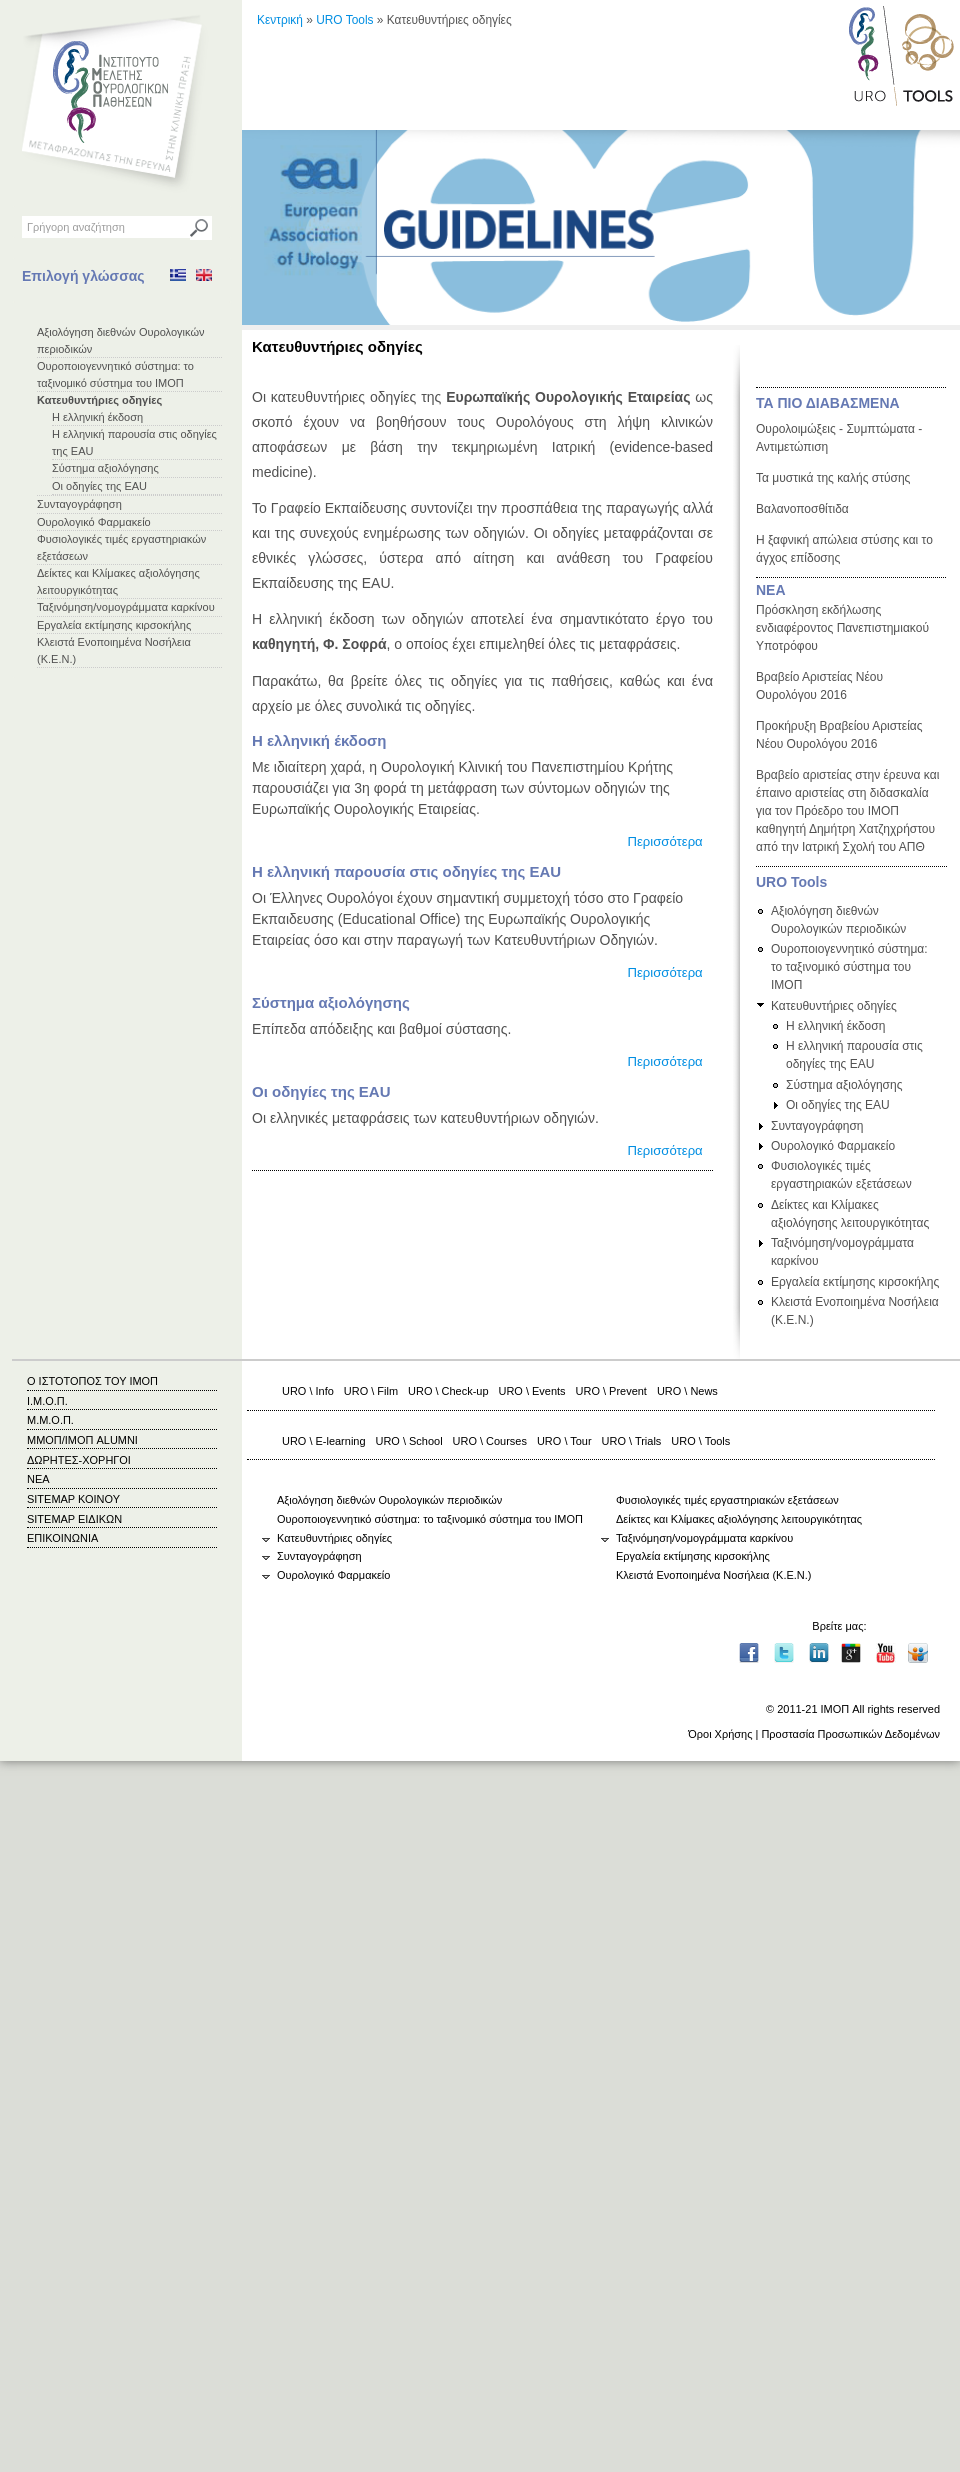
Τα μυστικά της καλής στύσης (833, 478)
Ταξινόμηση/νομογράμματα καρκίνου (126, 607)
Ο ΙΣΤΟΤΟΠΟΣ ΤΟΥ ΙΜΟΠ (92, 1381)
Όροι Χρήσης (720, 1734)
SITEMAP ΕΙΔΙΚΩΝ (74, 1519)
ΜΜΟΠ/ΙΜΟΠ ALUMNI (82, 1440)
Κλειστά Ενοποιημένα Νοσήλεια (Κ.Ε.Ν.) (713, 1575)
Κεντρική (280, 20)
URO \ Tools (700, 1441)
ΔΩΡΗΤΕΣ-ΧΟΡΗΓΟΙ (79, 1460)
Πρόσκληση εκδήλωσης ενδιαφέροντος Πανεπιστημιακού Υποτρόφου (842, 628)
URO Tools (344, 20)
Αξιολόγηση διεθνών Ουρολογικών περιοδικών (389, 1500)
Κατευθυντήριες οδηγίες (99, 400)
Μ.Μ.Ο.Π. (50, 1420)
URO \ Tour (564, 1441)
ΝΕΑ (771, 590)
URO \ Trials (632, 1441)
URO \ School (409, 1441)
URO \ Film (371, 1391)
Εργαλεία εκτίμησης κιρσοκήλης (114, 625)
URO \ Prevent (611, 1391)
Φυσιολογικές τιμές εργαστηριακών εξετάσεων (727, 1500)
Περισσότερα (664, 841)
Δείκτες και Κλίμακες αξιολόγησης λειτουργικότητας (739, 1519)
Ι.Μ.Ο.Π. (47, 1401)
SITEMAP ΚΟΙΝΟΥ (73, 1499)
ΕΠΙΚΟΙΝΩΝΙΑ (62, 1538)
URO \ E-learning (324, 1441)
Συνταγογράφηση (79, 504)
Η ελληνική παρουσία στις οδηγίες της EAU (406, 871)
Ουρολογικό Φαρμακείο (94, 522)
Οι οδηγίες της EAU (99, 486)
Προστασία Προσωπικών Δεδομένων (850, 1734)
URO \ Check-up (448, 1391)
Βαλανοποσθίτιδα (802, 509)
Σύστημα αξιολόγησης (105, 468)
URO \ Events (532, 1391)
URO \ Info (308, 1391)
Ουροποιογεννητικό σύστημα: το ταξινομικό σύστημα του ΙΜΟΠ (849, 967)
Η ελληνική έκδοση (97, 417)
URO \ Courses (490, 1441)
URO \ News (687, 1391)
